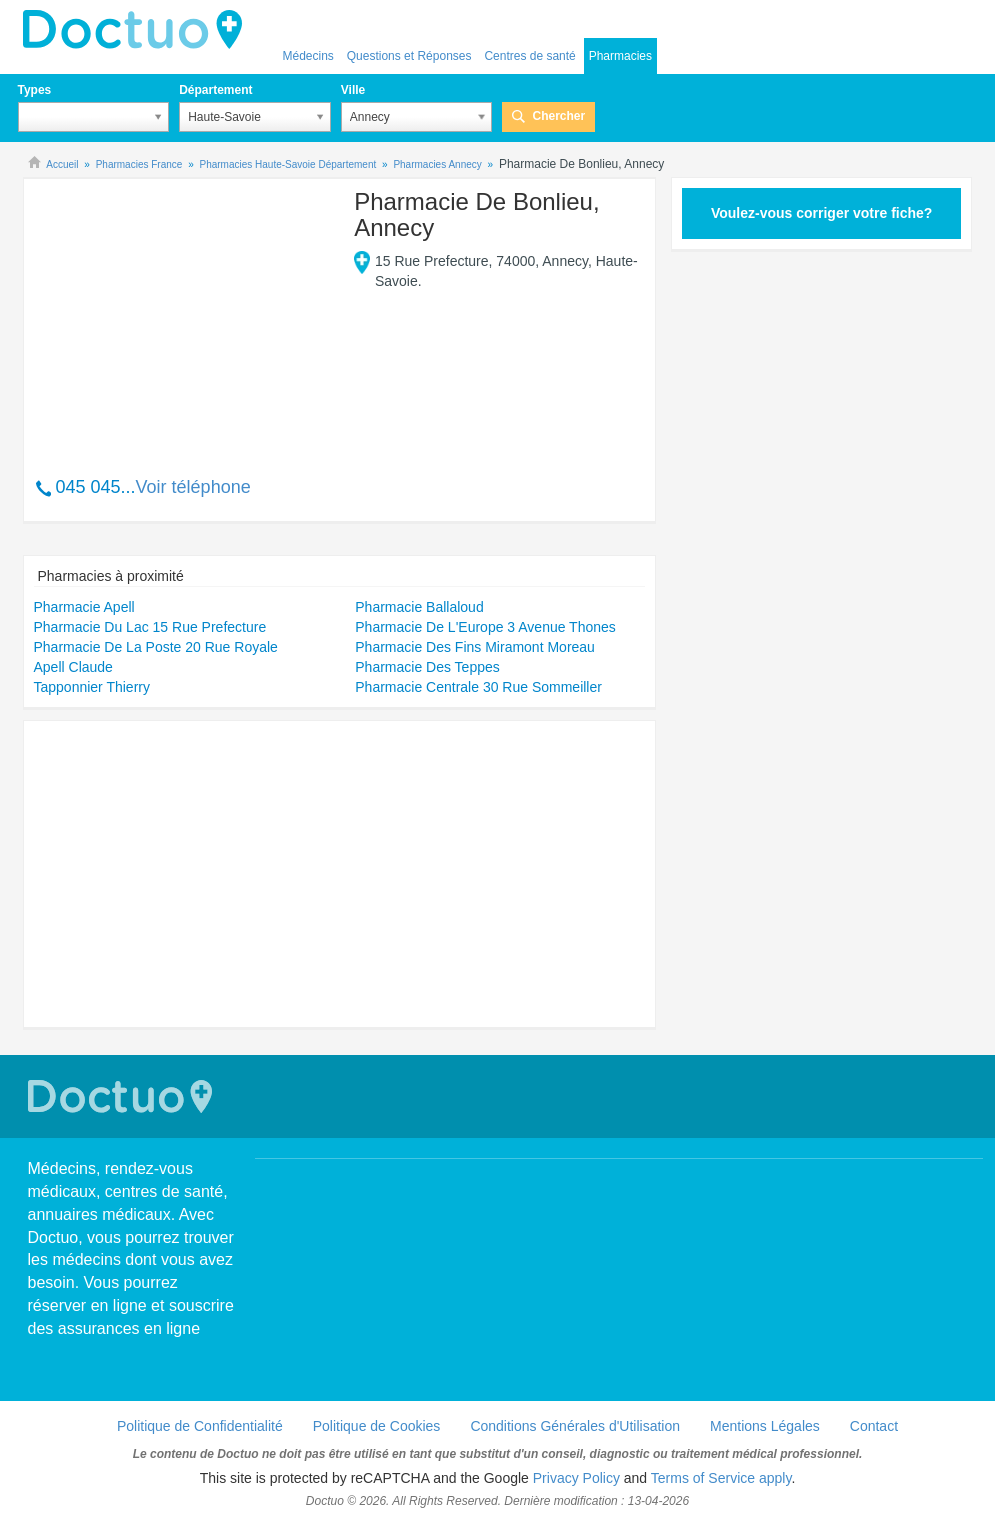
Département (215, 90)
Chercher (558, 116)
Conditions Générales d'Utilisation (575, 1426)
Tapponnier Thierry (92, 687)
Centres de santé (529, 56)
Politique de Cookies (377, 1426)
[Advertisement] (187, 317)
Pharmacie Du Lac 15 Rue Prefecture (150, 627)
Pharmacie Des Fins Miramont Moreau (475, 647)
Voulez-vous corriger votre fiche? (821, 213)
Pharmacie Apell (84, 607)
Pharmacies (620, 56)
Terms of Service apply (721, 1478)
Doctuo (138, 30)
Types (35, 90)
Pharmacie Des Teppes (427, 667)
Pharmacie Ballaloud (419, 607)
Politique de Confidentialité (200, 1426)
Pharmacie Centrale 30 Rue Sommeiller (478, 687)
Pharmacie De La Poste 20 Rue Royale (156, 647)
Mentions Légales (765, 1426)
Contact (874, 1426)
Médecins (308, 56)
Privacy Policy (576, 1478)
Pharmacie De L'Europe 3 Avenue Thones (485, 627)
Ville (353, 90)
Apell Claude (73, 667)
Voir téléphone (193, 487)
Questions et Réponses (409, 56)
